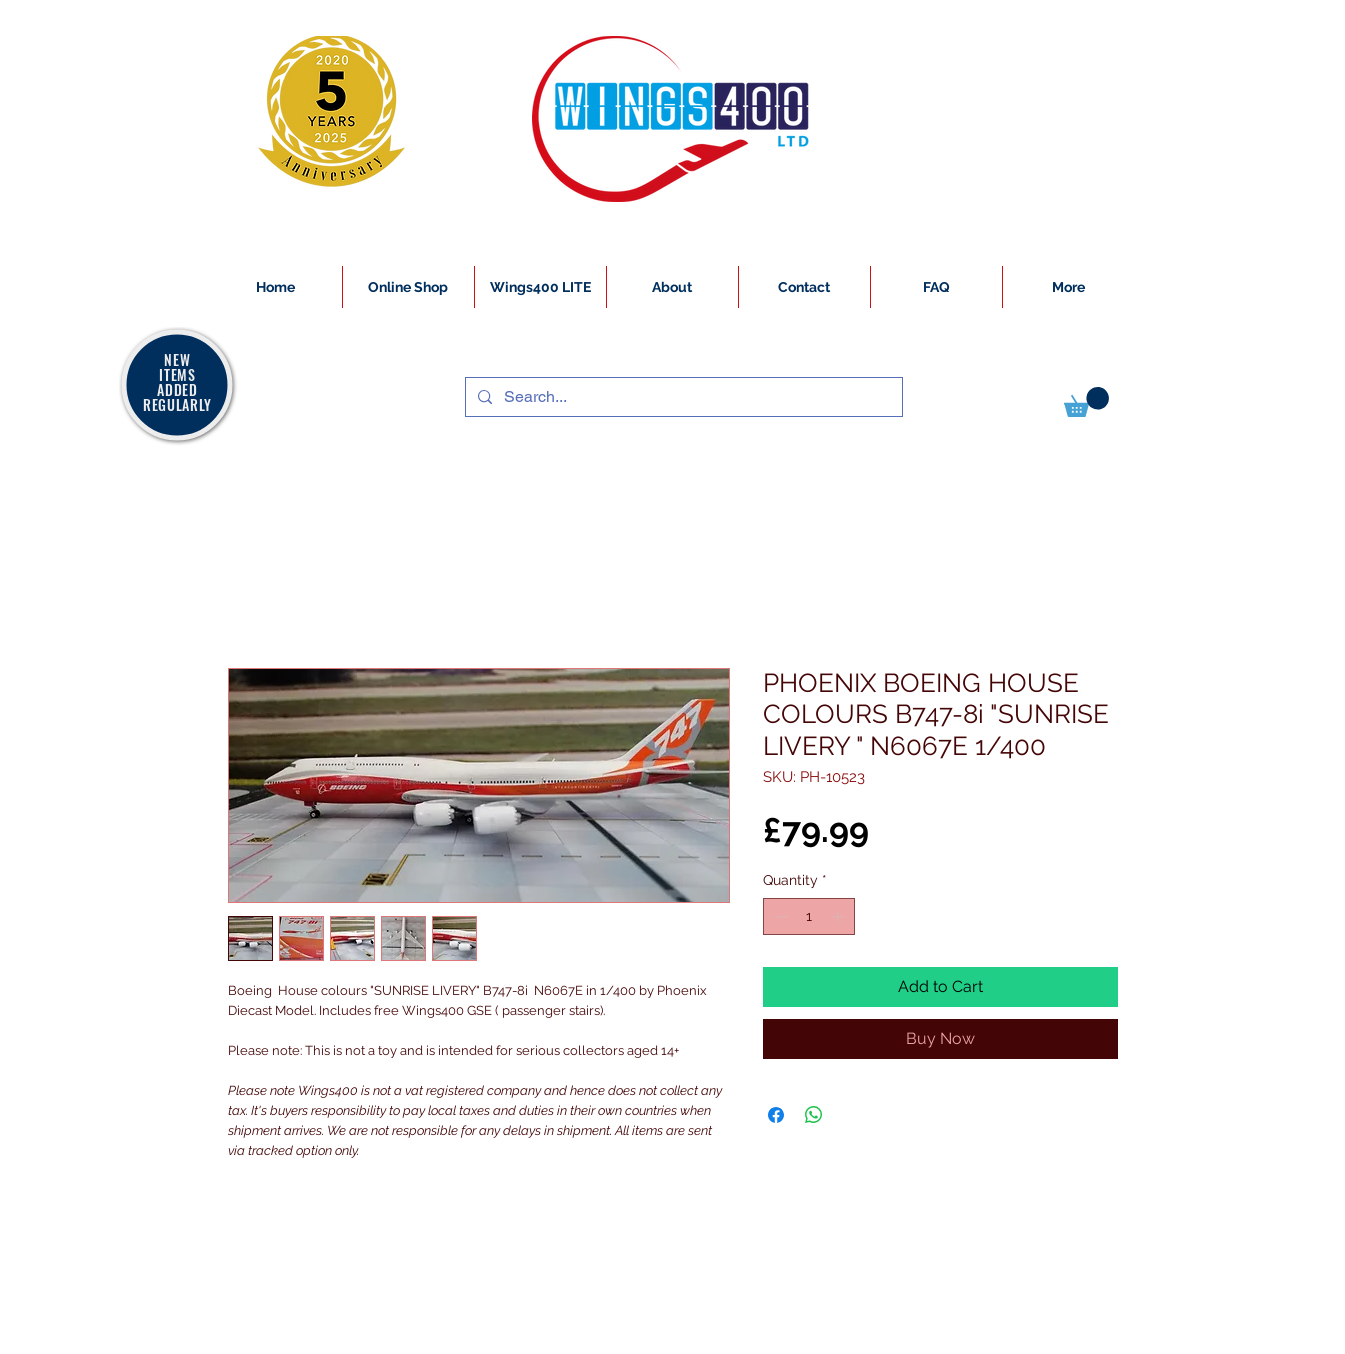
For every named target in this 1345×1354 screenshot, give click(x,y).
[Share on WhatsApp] (814, 1115)
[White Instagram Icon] (229, 1343)
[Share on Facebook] (776, 1115)
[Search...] (682, 397)
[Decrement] (778, 916)
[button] (1086, 402)
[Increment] (839, 916)
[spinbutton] (809, 916)
